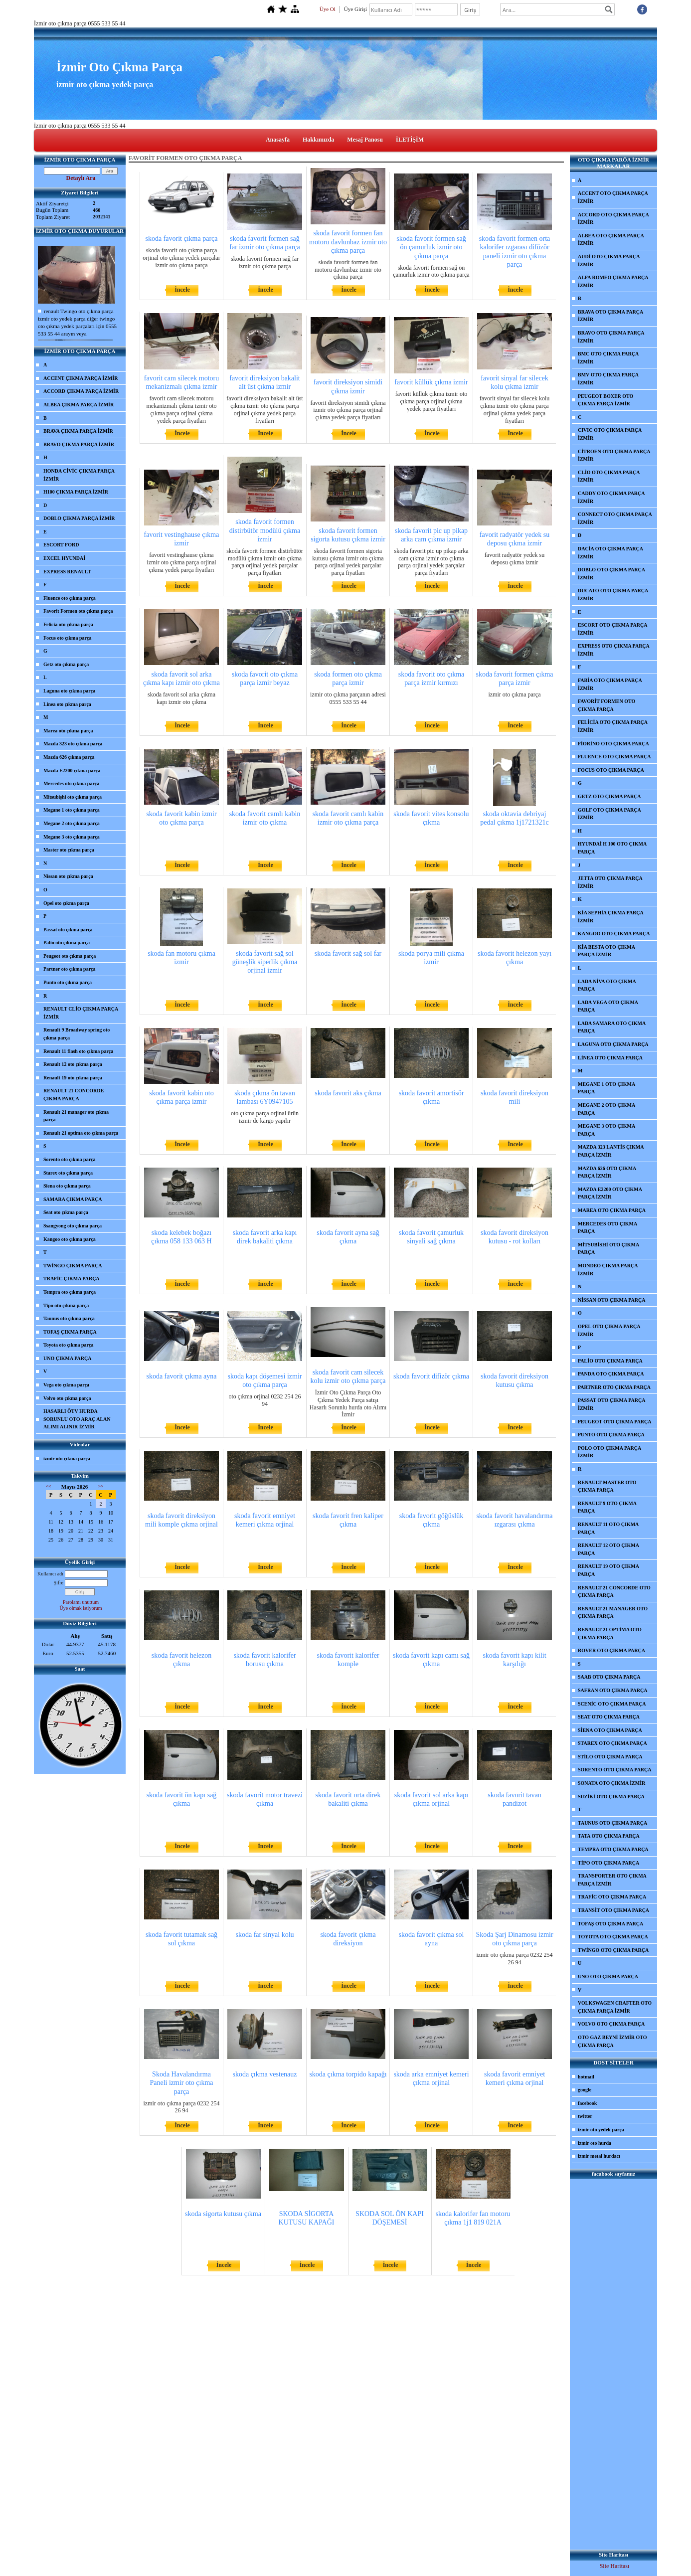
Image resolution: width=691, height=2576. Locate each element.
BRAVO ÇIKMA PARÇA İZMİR (78, 444)
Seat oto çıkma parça (65, 1212)
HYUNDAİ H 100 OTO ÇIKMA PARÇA (612, 848)
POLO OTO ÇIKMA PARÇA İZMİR (609, 1452)
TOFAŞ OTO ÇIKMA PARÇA (610, 1923)
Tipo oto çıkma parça (66, 1305)
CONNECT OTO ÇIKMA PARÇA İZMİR (615, 518)
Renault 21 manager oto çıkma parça (76, 1116)
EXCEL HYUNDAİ (64, 558)
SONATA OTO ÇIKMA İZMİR (611, 1783)
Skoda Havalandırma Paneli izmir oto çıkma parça (181, 2082)
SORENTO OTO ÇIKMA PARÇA (615, 1769)
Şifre (58, 1582)
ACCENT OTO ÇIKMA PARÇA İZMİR (613, 197)
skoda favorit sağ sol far (348, 953)
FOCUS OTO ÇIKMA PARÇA (611, 770)
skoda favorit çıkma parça (182, 238)
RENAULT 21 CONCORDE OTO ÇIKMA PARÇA (614, 1591)
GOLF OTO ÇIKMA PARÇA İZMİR (609, 814)
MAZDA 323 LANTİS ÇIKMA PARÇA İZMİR (611, 1151)
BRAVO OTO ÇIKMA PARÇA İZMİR (611, 336)
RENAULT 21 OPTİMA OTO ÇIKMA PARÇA (610, 1633)
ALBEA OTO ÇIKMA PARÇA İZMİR (611, 239)
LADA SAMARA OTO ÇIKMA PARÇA (612, 1027)
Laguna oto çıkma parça (69, 690)
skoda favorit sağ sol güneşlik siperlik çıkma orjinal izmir (265, 962)
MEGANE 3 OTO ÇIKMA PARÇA (606, 1130)
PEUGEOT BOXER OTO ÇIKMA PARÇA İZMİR (605, 400)
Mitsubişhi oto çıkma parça (72, 797)
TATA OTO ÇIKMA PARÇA (609, 1836)
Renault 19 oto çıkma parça (72, 1077)
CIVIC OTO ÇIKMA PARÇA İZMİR (610, 434)
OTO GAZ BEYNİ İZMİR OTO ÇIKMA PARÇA (612, 2041)
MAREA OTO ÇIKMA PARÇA (612, 1210)
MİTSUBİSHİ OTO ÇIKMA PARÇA (608, 1248)
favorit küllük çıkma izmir (431, 382)
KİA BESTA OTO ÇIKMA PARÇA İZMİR (606, 951)
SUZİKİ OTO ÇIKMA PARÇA (611, 1796)
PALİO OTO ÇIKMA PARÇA (610, 1361)
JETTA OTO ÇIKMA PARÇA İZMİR (610, 882)
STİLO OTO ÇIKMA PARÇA (610, 1756)
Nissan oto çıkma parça (68, 876)
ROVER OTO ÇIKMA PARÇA (611, 1650)
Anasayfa (278, 139)
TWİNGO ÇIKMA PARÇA (72, 1265)
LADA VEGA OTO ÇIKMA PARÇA (608, 1006)
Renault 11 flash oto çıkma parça (78, 1051)
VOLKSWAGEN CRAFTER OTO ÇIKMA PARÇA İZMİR (615, 2007)
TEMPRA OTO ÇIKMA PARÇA (613, 1849)
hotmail (586, 2076)
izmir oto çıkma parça (66, 1458)
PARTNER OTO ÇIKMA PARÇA (614, 1387)
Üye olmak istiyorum (81, 1608)
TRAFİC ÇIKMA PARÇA (71, 1278)
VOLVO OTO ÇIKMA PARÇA (611, 2024)
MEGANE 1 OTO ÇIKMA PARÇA (606, 1088)
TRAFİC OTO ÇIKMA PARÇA (612, 1896)
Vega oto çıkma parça (66, 1384)
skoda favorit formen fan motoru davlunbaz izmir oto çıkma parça (348, 241)
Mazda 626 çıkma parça (69, 757)
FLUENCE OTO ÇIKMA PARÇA (614, 756)
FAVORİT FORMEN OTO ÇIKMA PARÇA (606, 705)
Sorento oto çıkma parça (69, 1159)
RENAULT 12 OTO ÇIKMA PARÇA (608, 1549)
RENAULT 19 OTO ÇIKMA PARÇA (608, 1570)
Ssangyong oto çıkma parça (72, 1225)
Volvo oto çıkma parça (67, 1398)
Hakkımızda (318, 139)
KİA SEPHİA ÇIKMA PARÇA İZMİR (611, 916)
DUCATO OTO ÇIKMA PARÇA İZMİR (613, 594)
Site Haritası (615, 2566)
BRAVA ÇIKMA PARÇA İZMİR (78, 431)
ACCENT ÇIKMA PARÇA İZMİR (80, 378)
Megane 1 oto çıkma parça (71, 810)
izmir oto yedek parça (601, 2129)
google (584, 2089)
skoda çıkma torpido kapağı (347, 2074)
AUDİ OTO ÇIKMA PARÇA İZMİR (609, 260)
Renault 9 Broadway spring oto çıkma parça (76, 1033)
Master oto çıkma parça (68, 850)
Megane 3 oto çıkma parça (71, 837)
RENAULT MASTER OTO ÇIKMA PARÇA (607, 1486)
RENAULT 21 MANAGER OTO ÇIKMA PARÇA (613, 1612)
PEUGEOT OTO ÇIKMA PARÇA (615, 1421)
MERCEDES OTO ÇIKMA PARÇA (607, 1227)
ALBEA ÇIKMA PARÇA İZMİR (78, 404)
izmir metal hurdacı (599, 2156)
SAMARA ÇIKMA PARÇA (72, 1199)
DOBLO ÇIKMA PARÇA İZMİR (79, 518)
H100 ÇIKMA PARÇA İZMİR (75, 492)
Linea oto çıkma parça (67, 704)
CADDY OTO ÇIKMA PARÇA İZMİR (611, 497)
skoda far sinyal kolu (264, 1934)
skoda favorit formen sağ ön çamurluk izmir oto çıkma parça (431, 247)
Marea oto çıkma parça (68, 730)
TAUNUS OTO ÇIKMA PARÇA (612, 1823)
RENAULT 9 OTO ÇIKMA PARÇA (607, 1507)
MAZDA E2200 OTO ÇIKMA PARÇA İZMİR (610, 1193)
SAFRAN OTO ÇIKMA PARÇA (612, 1690)
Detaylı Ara (81, 177)
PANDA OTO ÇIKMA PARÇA (611, 1373)
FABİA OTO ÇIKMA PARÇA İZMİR (610, 684)
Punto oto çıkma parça (67, 982)
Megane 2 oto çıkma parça (71, 823)
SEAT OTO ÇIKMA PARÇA (609, 1716)
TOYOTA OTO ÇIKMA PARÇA (613, 1936)
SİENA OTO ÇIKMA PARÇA (610, 1730)
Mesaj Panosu (365, 139)
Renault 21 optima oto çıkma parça (80, 1133)
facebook (587, 2103)
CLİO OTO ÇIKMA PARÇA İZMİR (609, 476)
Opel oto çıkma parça (66, 903)
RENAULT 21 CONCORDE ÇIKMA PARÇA (73, 1094)
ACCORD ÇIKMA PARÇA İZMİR (81, 391)
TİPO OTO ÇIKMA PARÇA (608, 1863)
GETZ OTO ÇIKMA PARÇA (609, 796)
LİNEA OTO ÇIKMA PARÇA (610, 1057)
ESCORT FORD (61, 544)
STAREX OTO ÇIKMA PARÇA (612, 1743)
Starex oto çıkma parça (68, 1173)
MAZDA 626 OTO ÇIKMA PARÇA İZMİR (607, 1172)
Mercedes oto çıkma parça (71, 783)
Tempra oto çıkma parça (69, 1292)
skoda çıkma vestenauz (264, 2074)
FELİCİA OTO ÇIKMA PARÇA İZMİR (613, 726)
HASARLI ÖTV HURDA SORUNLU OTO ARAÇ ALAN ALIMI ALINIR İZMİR (77, 1418)
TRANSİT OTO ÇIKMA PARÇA (613, 1910)
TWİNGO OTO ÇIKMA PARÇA (613, 1950)
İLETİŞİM (410, 139)
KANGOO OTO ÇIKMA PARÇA (614, 933)
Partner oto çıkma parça (69, 969)
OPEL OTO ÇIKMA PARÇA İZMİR (609, 1330)
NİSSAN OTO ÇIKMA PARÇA (611, 1300)
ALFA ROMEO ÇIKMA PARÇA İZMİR (613, 281)
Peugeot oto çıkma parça (69, 956)
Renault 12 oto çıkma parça (72, 1064)
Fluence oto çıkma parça (69, 598)
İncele (182, 289)
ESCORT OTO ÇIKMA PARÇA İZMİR (612, 629)
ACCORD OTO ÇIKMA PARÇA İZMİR (613, 218)
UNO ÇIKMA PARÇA (67, 1358)
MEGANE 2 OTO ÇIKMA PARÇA (606, 1109)
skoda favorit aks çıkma (348, 1093)
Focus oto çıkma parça (67, 638)
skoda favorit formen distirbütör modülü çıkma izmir (264, 530)
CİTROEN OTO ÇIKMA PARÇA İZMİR (614, 455)
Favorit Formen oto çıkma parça (78, 611)
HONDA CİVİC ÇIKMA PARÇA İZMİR (79, 475)
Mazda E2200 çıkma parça (71, 770)
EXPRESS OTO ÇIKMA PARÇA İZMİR (614, 650)
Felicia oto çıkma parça (68, 624)
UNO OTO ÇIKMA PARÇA (608, 1976)
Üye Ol (328, 9)
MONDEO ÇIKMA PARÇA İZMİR (608, 1269)
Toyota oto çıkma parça (68, 1345)
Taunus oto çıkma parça (69, 1318)
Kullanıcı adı (50, 1573)
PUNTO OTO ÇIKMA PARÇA (611, 1434)
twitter (585, 2116)
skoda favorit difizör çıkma (431, 1376)
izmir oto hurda (594, 2143)
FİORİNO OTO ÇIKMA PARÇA (613, 743)
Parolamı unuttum (81, 1602)
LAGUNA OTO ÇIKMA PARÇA (613, 1044)
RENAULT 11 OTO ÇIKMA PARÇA (608, 1528)
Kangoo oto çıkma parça (69, 1239)
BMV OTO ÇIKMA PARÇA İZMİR (608, 378)
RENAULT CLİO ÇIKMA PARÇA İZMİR (80, 1013)
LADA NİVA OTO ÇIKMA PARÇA (607, 985)
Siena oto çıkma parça (67, 1186)
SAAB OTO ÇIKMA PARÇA (609, 1677)
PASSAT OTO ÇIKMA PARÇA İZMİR (611, 1404)
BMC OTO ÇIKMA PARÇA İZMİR (608, 357)
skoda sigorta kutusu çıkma (223, 2214)
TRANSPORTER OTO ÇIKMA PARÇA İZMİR (612, 1880)
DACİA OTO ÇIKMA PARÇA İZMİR (610, 552)
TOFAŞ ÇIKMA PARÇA (70, 1332)
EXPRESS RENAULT (67, 571)
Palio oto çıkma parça (66, 942)
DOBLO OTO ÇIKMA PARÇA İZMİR (611, 573)
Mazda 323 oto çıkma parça (72, 743)
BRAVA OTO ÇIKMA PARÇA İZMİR (610, 316)
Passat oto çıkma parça (68, 929)
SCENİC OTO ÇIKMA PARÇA (612, 1704)
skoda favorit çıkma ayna (181, 1376)
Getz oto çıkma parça (66, 664)
